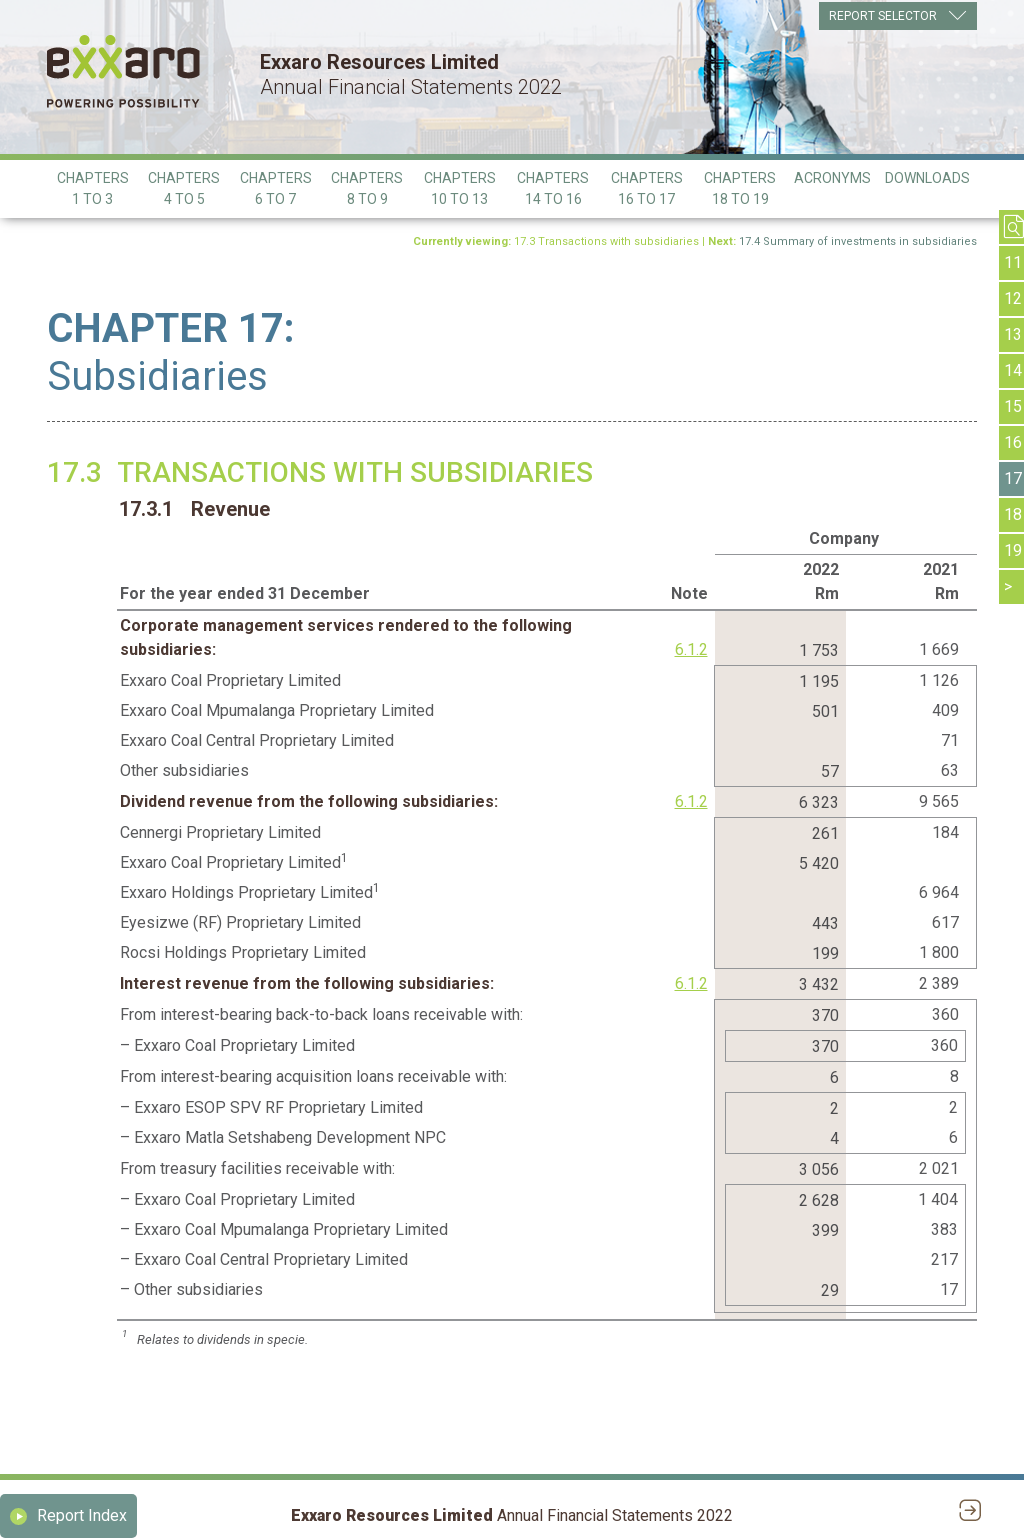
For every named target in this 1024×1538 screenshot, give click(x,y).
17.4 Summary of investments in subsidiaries (858, 241)
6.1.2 (691, 649)
